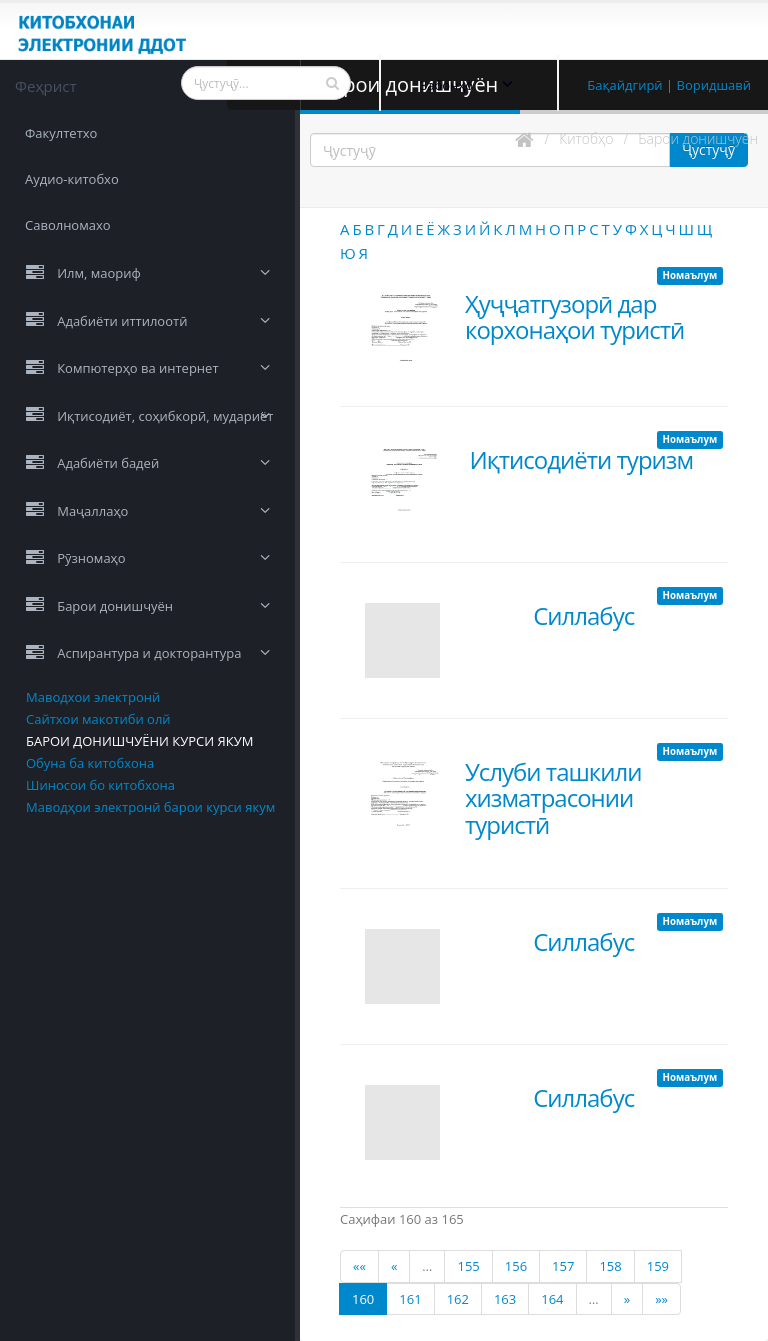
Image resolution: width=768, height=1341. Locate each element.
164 (552, 1299)
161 (410, 1299)
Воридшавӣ (714, 85)
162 (458, 1299)
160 (363, 1299)
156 (516, 1266)
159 (658, 1266)
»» (661, 1299)
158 (610, 1266)
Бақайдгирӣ (624, 85)
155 (468, 1266)
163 (505, 1299)
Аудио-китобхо (72, 179)
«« (359, 1266)
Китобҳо (586, 138)
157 (563, 1266)
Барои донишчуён (698, 138)
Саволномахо (68, 225)
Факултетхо (61, 133)
